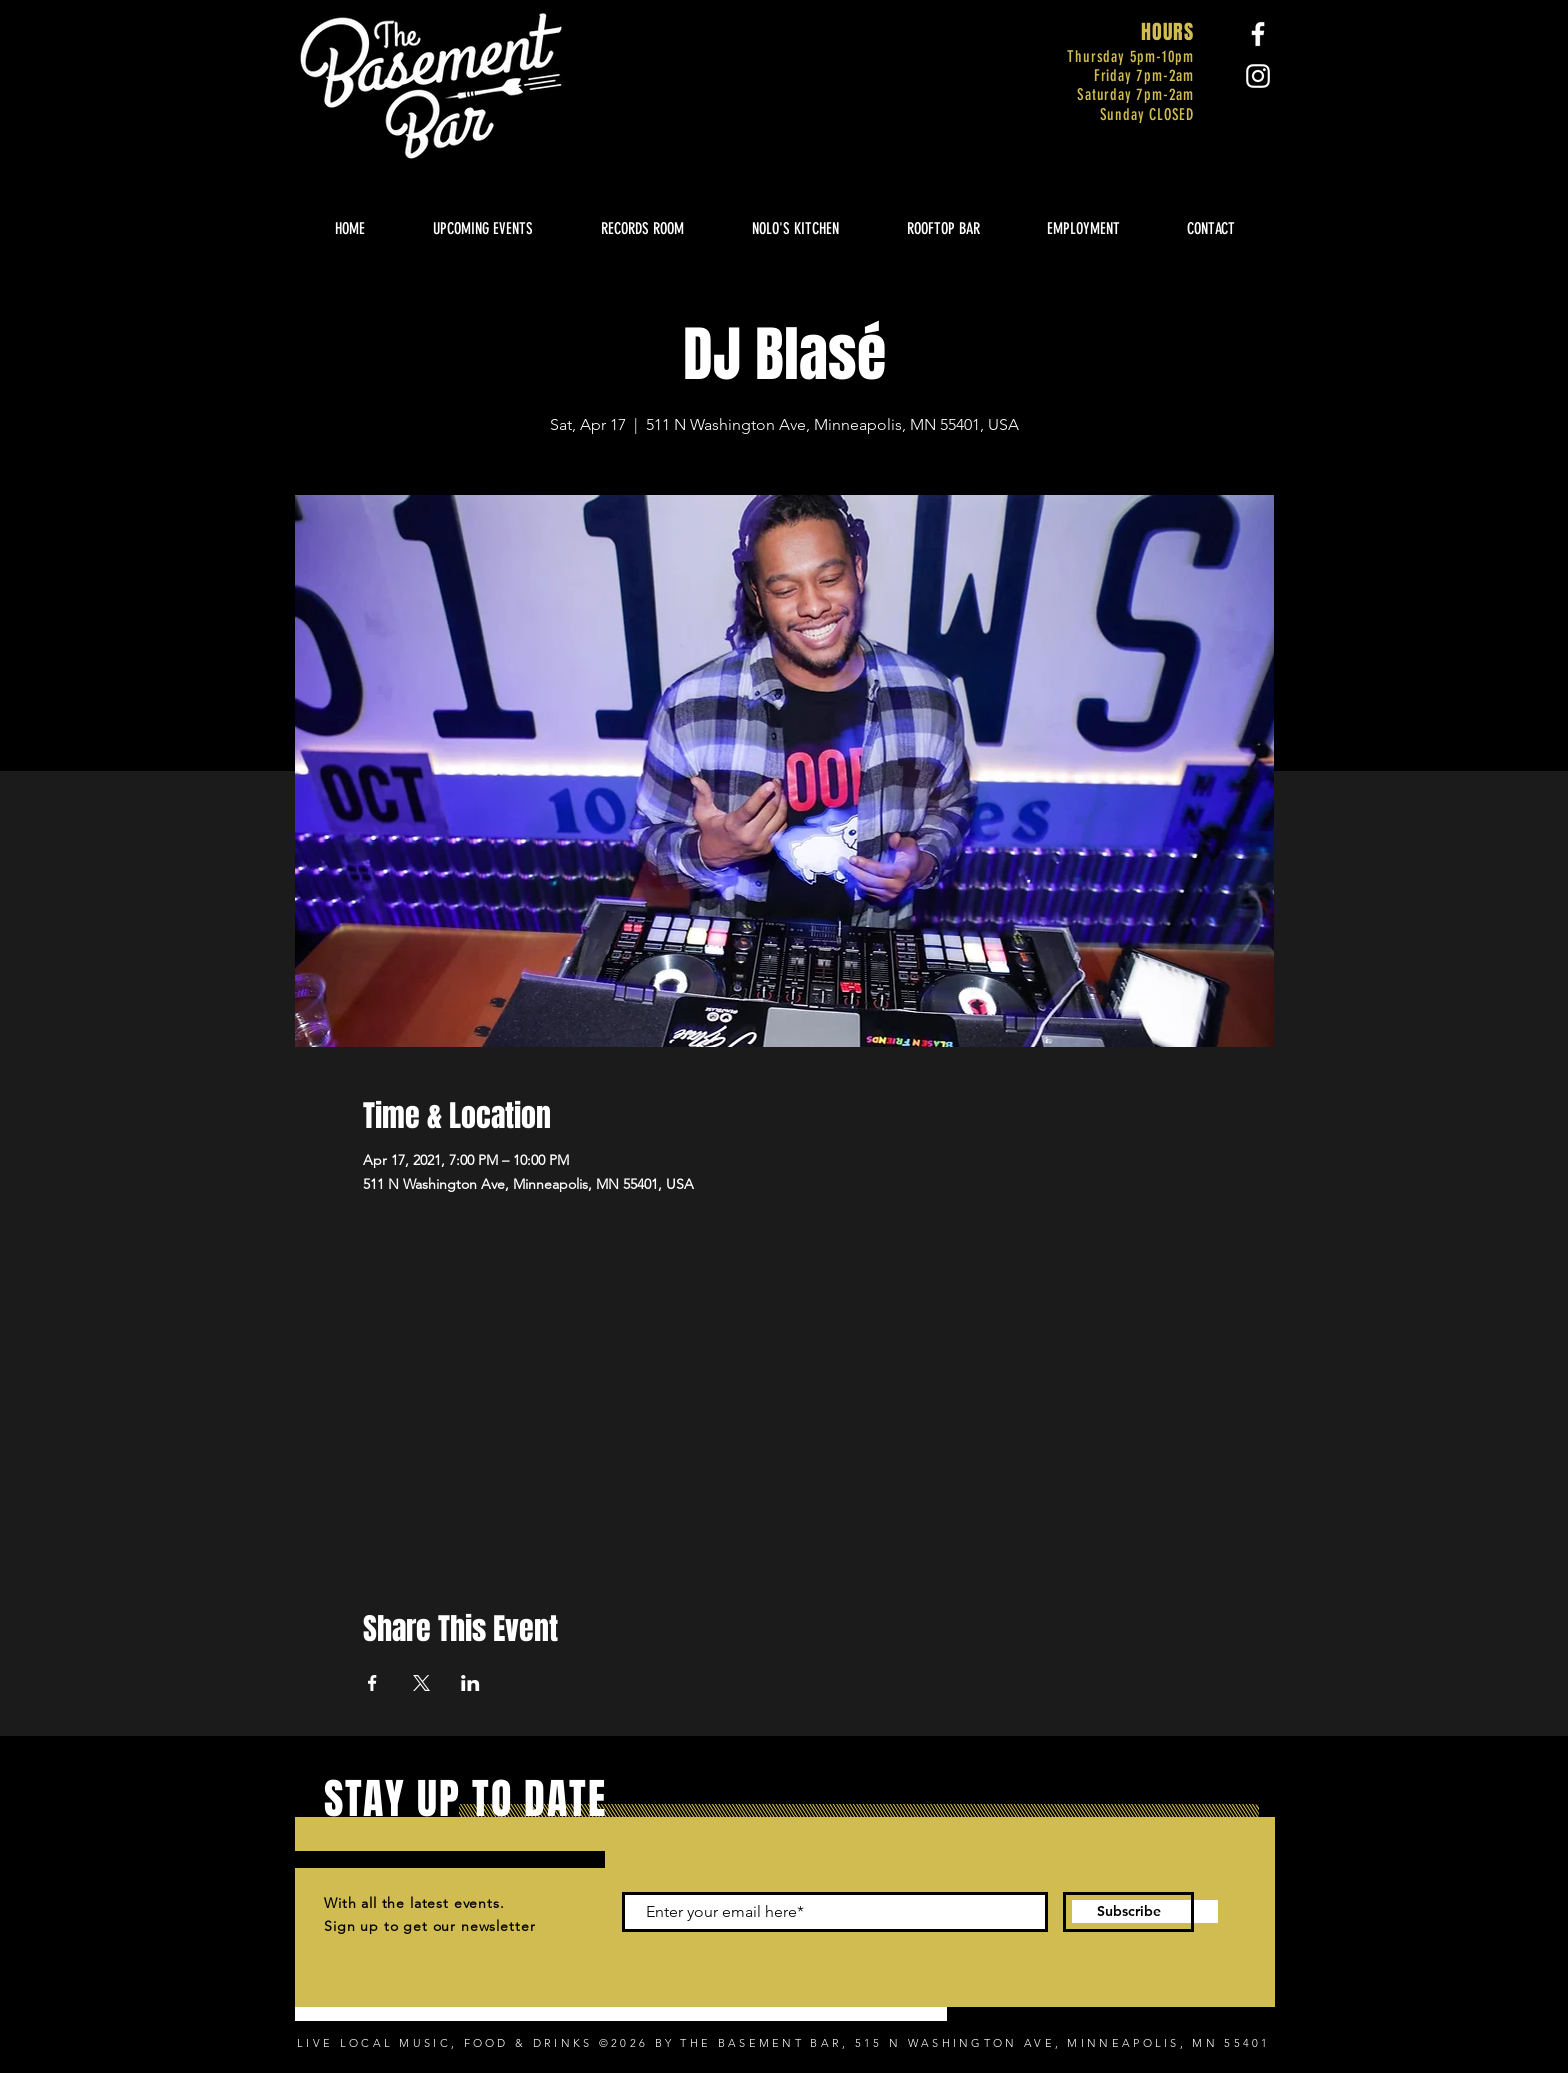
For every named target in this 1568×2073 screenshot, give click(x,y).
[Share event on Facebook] (372, 1683)
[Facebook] (1258, 34)
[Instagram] (1258, 76)
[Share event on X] (421, 1683)
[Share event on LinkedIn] (470, 1683)
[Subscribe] (1128, 1912)
